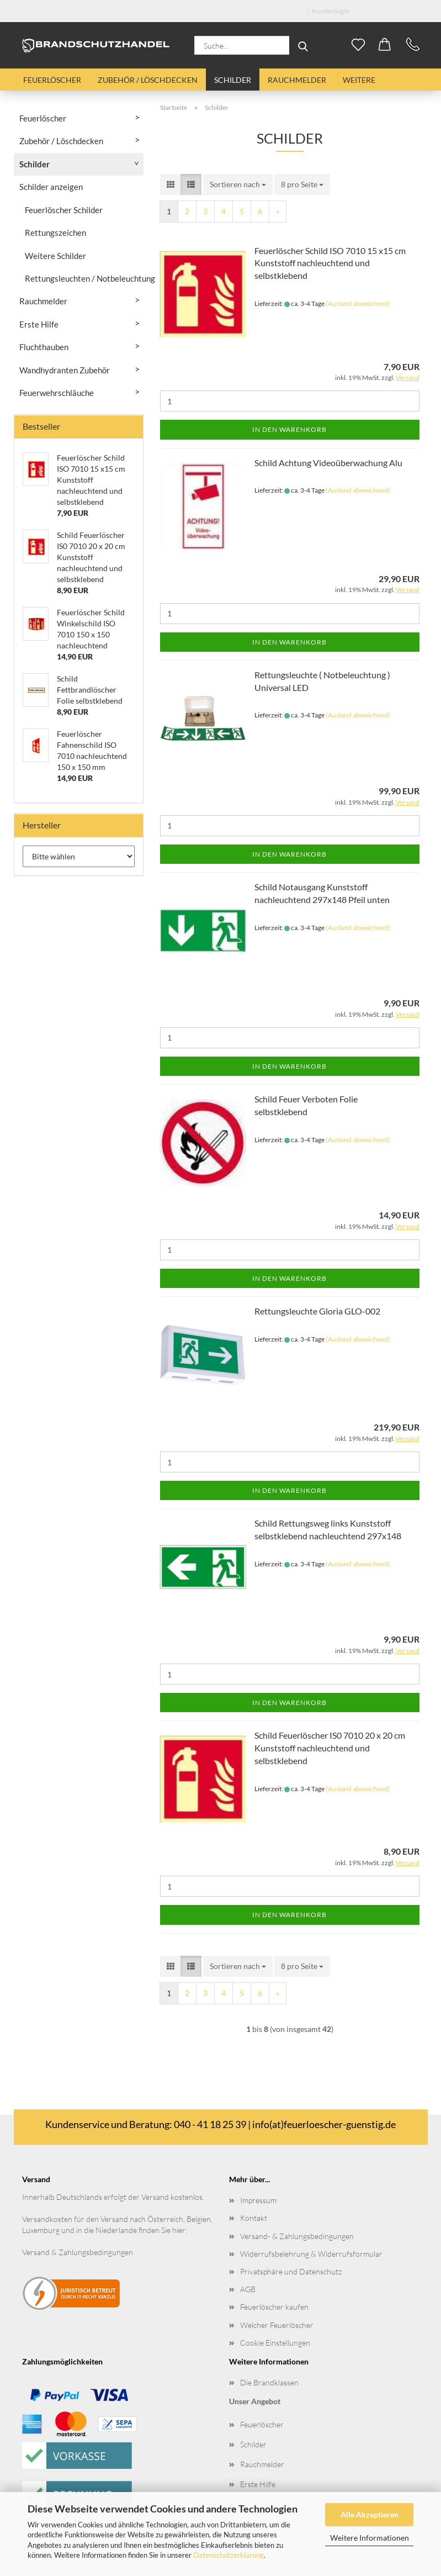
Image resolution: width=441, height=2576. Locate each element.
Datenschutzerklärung (228, 2555)
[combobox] (238, 184)
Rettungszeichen (55, 232)
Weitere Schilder (55, 256)
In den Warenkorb (289, 429)
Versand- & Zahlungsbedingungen (297, 2236)
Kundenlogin (328, 11)
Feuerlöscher (52, 80)
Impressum (258, 2200)
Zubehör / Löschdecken (148, 80)
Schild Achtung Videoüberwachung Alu (328, 462)
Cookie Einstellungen (275, 2342)
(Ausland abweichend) (358, 303)
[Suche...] (303, 45)
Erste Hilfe (39, 324)
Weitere (359, 80)
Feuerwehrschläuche (56, 393)
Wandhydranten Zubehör (64, 370)
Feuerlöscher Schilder (64, 210)
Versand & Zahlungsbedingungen (77, 2252)
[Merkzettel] (359, 45)
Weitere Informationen (369, 2537)
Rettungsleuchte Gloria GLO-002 (317, 1311)
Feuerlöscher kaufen (274, 2306)
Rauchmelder (297, 80)
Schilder (232, 80)
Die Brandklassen (269, 2382)
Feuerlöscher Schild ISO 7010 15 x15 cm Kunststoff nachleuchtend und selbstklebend (330, 263)
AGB (248, 2289)
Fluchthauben (43, 347)
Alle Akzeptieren (370, 2514)
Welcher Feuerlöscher (277, 2325)
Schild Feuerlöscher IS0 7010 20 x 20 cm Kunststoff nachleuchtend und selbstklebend (329, 1748)
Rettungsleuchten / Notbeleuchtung (84, 278)
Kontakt (253, 2218)
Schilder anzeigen (51, 187)
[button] (384, 45)
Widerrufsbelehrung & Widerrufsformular (311, 2253)
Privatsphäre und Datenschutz (291, 2271)
